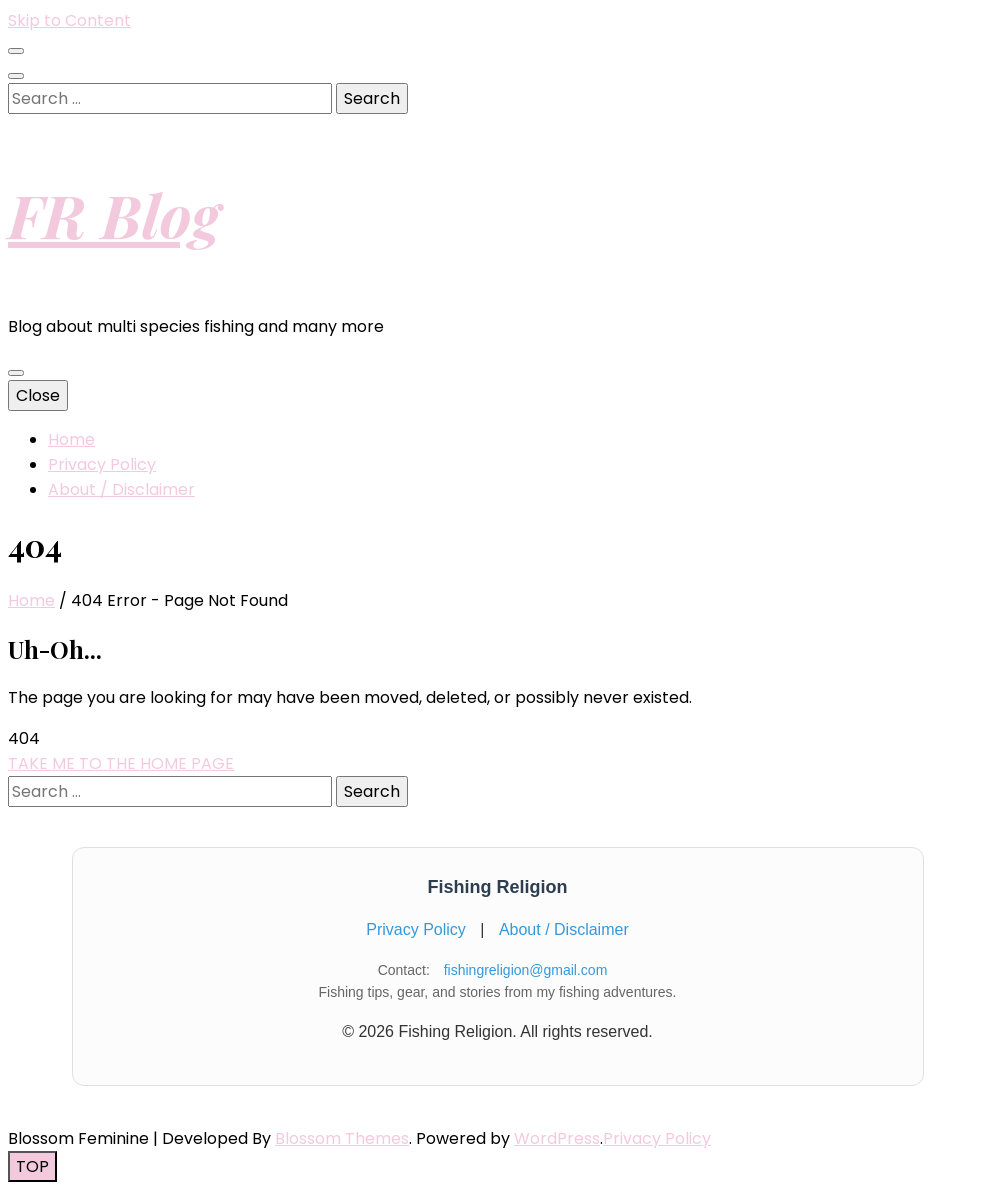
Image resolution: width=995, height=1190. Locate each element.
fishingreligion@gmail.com (526, 970)
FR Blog (114, 214)
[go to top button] (32, 1166)
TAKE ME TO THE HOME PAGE (121, 763)
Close (38, 395)
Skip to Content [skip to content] (69, 20)
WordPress (557, 1138)
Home (71, 439)
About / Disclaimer (121, 489)
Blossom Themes (342, 1138)
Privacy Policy (102, 464)
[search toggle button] (16, 76)
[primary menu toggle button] (16, 373)
